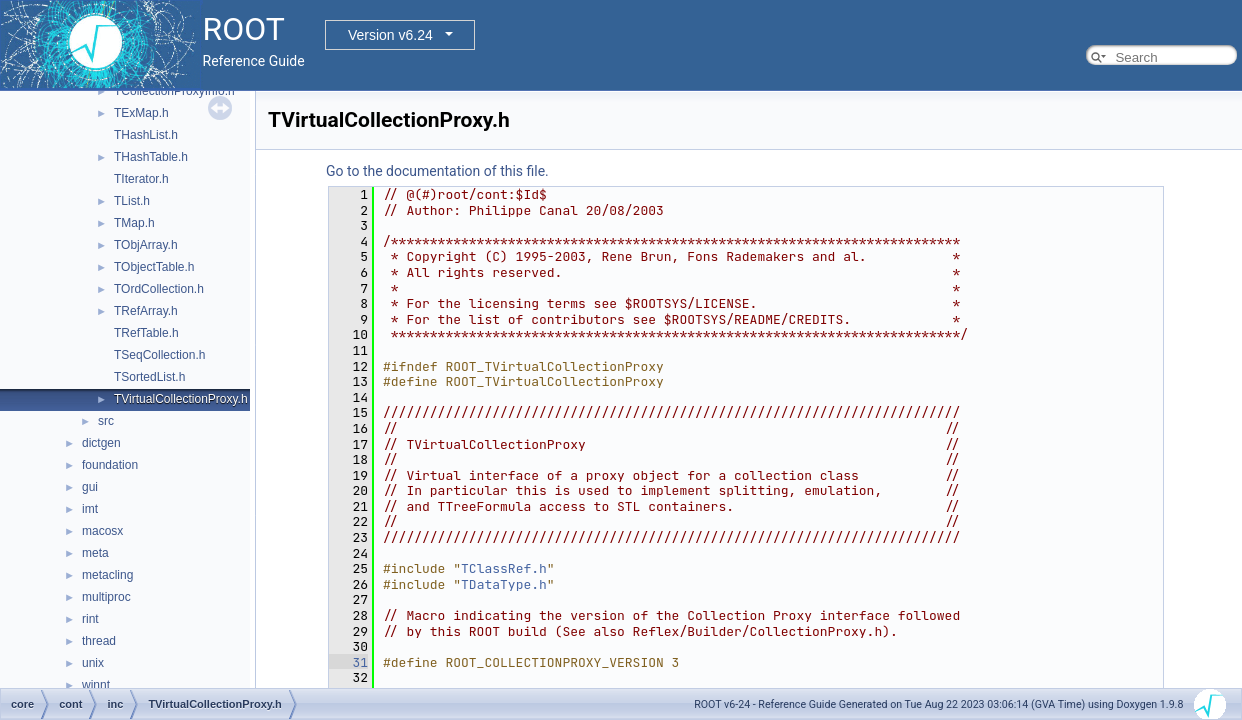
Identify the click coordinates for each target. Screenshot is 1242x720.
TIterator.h (141, 179)
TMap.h (134, 223)
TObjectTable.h (154, 267)
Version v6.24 (390, 35)
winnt (96, 685)
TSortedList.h (149, 377)
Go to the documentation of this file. (437, 171)
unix (93, 663)
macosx (102, 531)
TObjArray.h (146, 245)
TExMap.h (141, 113)
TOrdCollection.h (159, 289)
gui (90, 487)
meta (95, 553)
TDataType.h (504, 584)
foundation (110, 465)
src (106, 421)
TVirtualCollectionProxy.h (181, 399)
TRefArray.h (146, 311)
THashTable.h (151, 157)
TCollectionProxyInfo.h (174, 91)
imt (90, 509)
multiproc (106, 597)
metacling (107, 575)
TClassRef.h (504, 568)
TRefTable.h (146, 333)
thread (99, 641)
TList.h (132, 201)
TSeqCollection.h (159, 355)
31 (348, 662)
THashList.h (146, 135)
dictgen (101, 443)
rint (90, 619)
